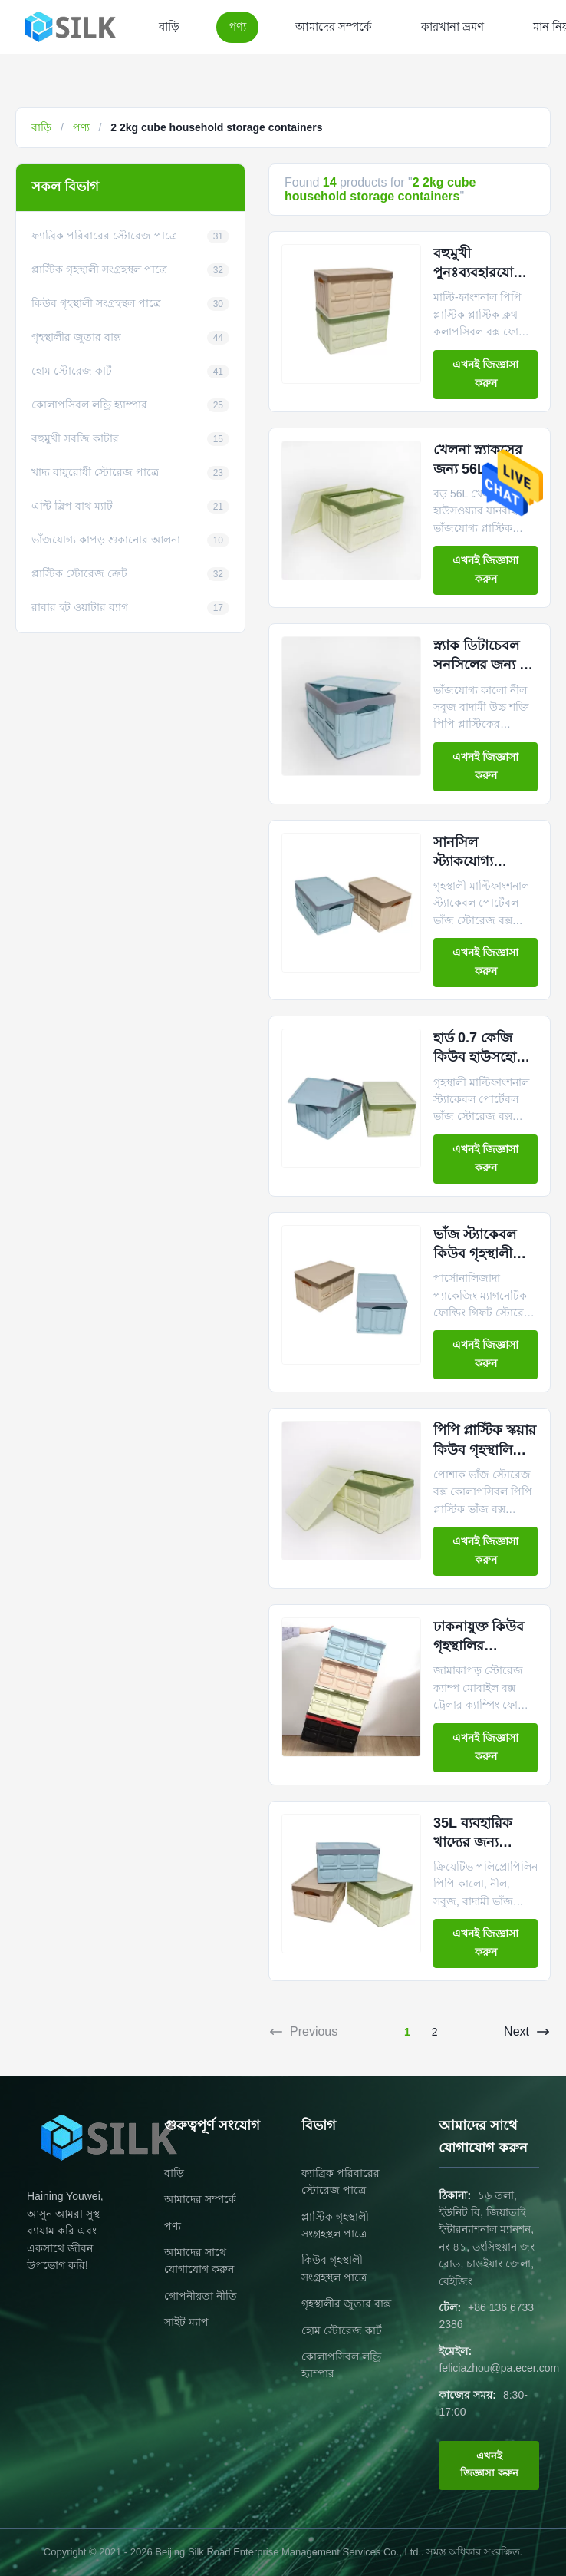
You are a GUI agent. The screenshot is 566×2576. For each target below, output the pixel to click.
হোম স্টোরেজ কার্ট (341, 2330)
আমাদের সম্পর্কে (333, 26)
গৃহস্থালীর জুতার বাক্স (346, 2303)
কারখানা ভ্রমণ (452, 26)
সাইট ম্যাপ (186, 2322)
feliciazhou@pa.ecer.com (499, 2368)
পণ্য (237, 26)
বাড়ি (169, 26)
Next (527, 2031)
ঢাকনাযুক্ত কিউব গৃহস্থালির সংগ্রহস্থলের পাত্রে (481, 1646)
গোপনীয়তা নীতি (200, 2296)
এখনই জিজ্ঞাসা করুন (485, 373)
